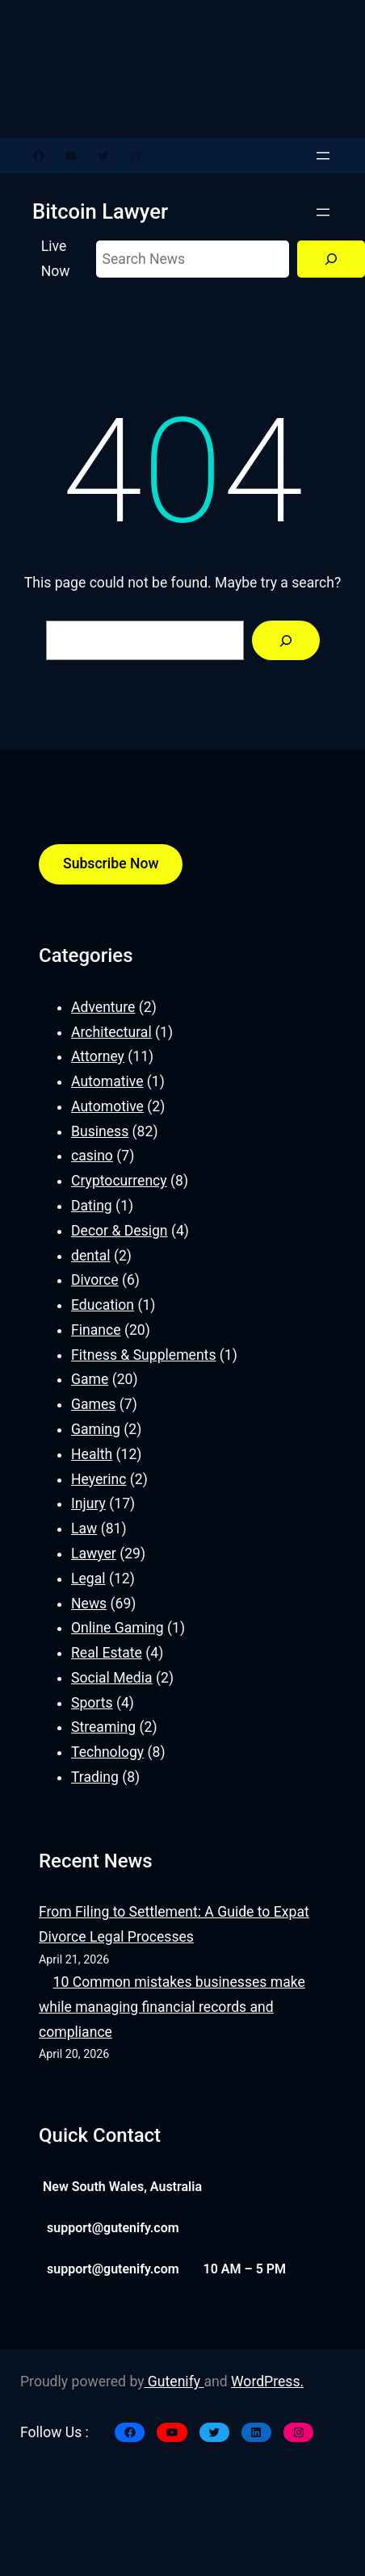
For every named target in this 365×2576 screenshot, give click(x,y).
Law (84, 1528)
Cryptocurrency (119, 1181)
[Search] (331, 259)
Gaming (95, 1429)
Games (93, 1404)
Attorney (97, 1056)
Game (89, 1379)
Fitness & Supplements (143, 1355)
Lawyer (93, 1553)
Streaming (103, 1727)
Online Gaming (117, 1628)
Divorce (95, 1280)
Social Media (112, 1678)
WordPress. (267, 2381)
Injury (88, 1503)
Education (102, 1305)
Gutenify (174, 2381)
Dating (91, 1206)
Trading (95, 1777)
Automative (107, 1081)
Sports (92, 1703)
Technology (107, 1752)
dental (91, 1256)
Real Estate (106, 1653)
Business (99, 1131)
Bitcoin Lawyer (100, 211)
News (89, 1603)
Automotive (107, 1106)
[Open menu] (323, 155)
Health (91, 1454)
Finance (96, 1330)
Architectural (111, 1032)
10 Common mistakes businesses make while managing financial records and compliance (172, 2007)
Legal (88, 1578)
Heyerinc (98, 1479)
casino (92, 1156)
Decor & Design (119, 1231)
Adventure (103, 1007)
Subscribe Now (110, 863)
